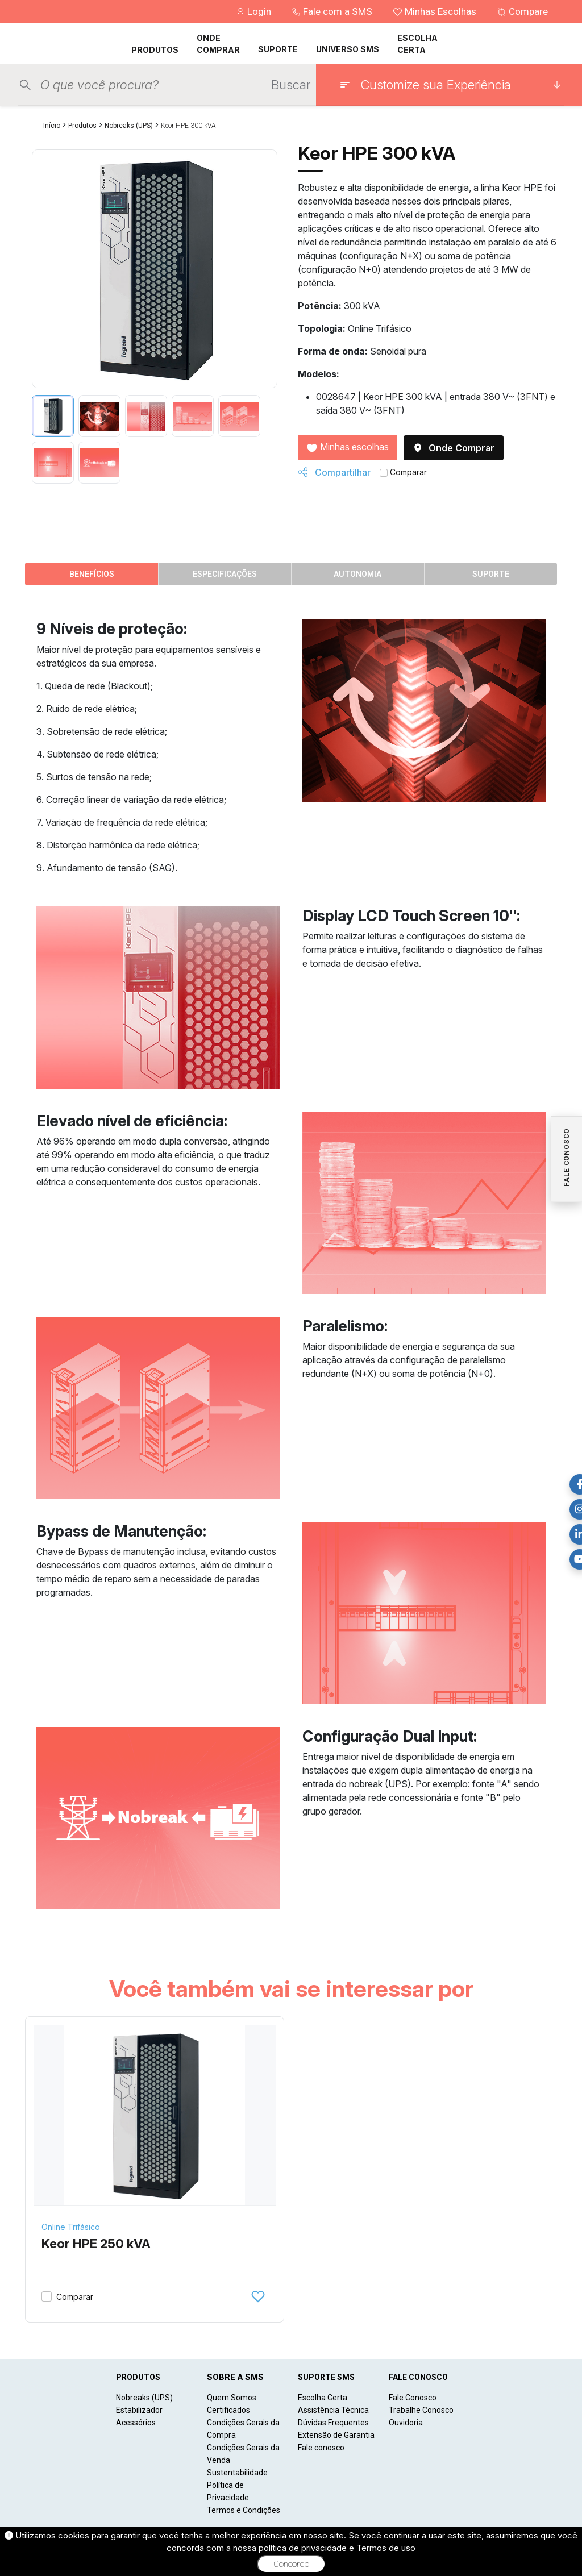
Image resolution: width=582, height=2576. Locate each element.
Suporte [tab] (490, 574)
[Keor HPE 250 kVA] (155, 2116)
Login (254, 11)
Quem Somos (231, 2397)
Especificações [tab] (225, 574)
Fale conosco (321, 2447)
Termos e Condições (243, 2510)
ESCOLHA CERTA (417, 44)
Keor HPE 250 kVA (96, 2243)
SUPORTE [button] (278, 49)
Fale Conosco (412, 2397)
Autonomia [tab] (357, 574)
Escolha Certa (322, 2397)
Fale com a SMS (333, 11)
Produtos (82, 126)
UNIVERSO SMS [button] (347, 49)
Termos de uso (385, 2547)
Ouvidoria (406, 2422)
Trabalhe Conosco (421, 2410)
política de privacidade (303, 2547)
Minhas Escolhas (436, 11)
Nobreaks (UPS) (129, 126)
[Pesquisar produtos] (150, 85)
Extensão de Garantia (336, 2435)
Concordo (291, 2564)
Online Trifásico (70, 2227)
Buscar (290, 84)
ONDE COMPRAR (218, 44)
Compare (522, 11)
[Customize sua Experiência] (450, 84)
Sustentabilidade (237, 2472)
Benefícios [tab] (91, 574)
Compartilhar (334, 472)
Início (51, 126)
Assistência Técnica (333, 2410)
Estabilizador (139, 2410)
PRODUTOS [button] (154, 50)
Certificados (228, 2410)
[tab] (53, 416)
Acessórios (136, 2422)
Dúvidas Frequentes (333, 2422)
